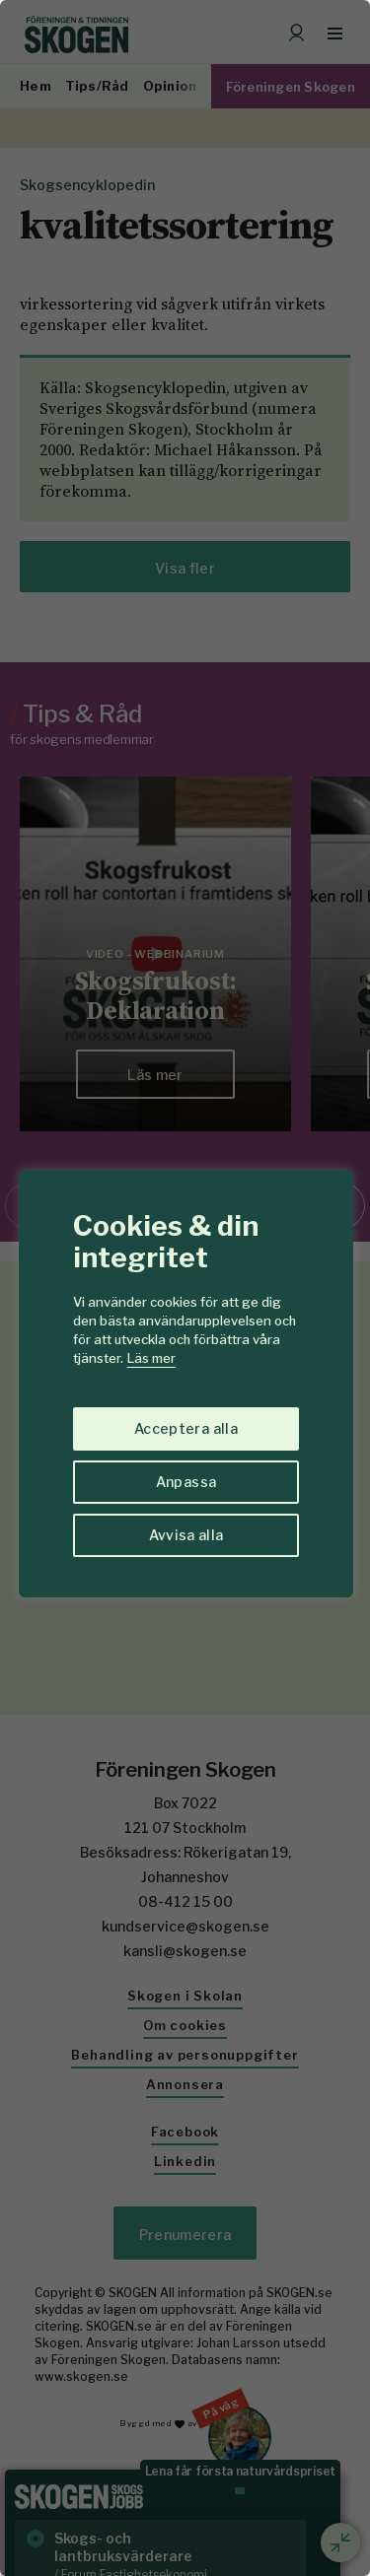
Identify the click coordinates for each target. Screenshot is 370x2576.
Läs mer (151, 1358)
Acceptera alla (186, 1428)
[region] (185, 1288)
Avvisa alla (186, 1534)
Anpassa (186, 1481)
